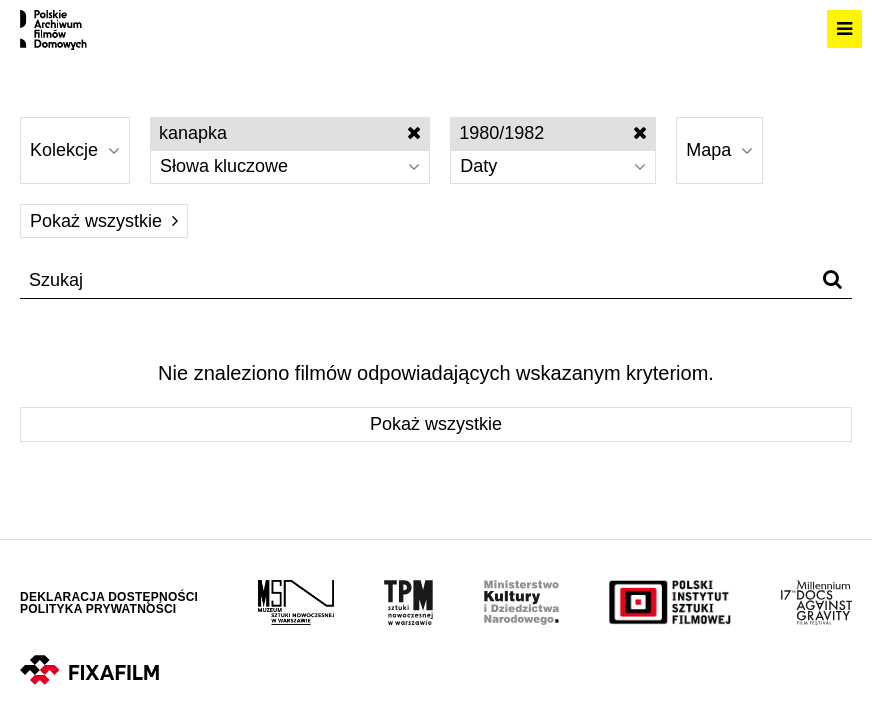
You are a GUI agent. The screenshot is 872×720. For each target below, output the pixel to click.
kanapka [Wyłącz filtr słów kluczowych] (290, 133)
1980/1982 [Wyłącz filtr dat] (553, 133)
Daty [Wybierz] (553, 166)
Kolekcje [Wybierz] (75, 150)
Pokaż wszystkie (104, 221)
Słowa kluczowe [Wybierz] (290, 166)
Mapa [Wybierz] (719, 150)
